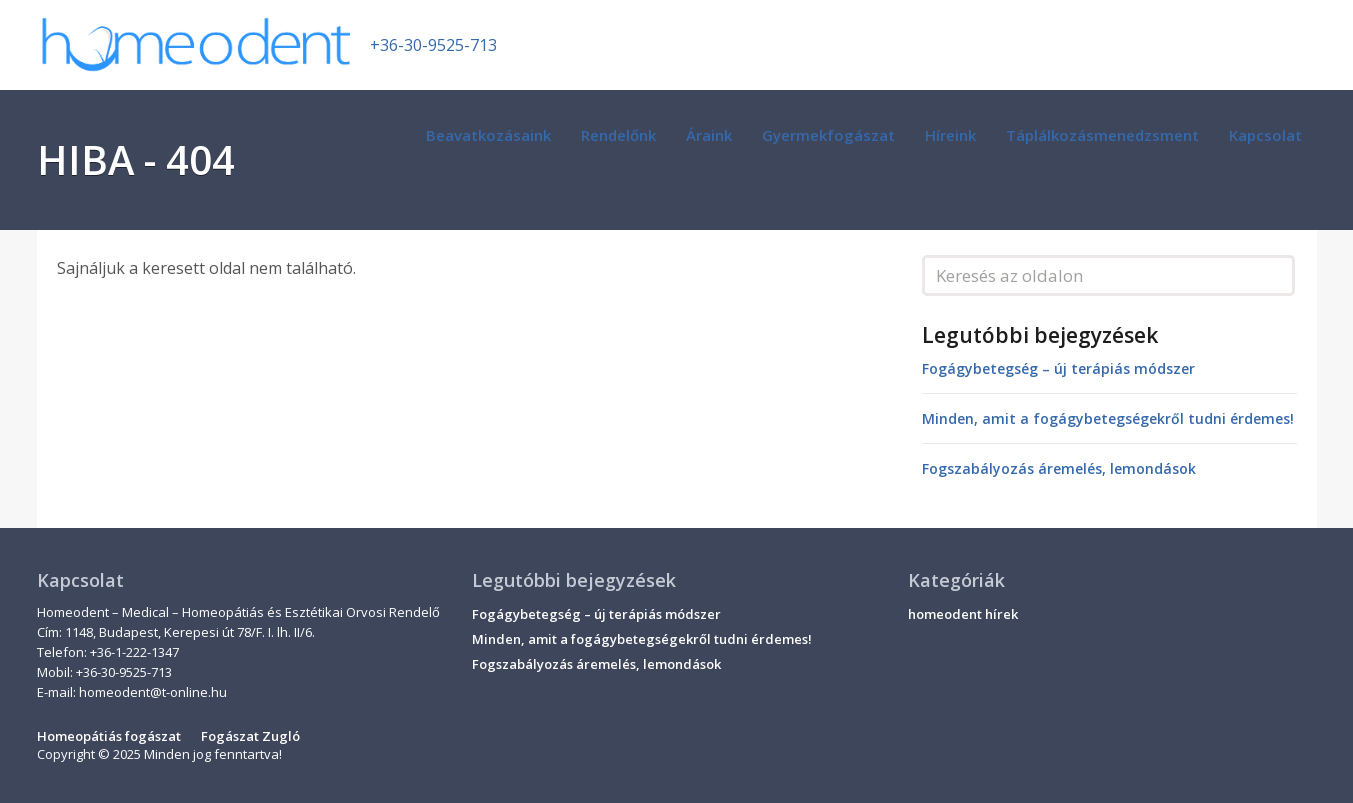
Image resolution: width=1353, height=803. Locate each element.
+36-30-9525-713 (433, 45)
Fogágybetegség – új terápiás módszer (1058, 368)
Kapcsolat (1265, 135)
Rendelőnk (618, 135)
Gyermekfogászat (828, 135)
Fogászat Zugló (250, 736)
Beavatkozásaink (488, 135)
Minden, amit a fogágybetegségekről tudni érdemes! (1108, 418)
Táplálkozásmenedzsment (1102, 135)
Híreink (950, 135)
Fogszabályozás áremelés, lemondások (1059, 468)
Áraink (709, 135)
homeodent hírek (963, 614)
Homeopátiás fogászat (109, 736)
